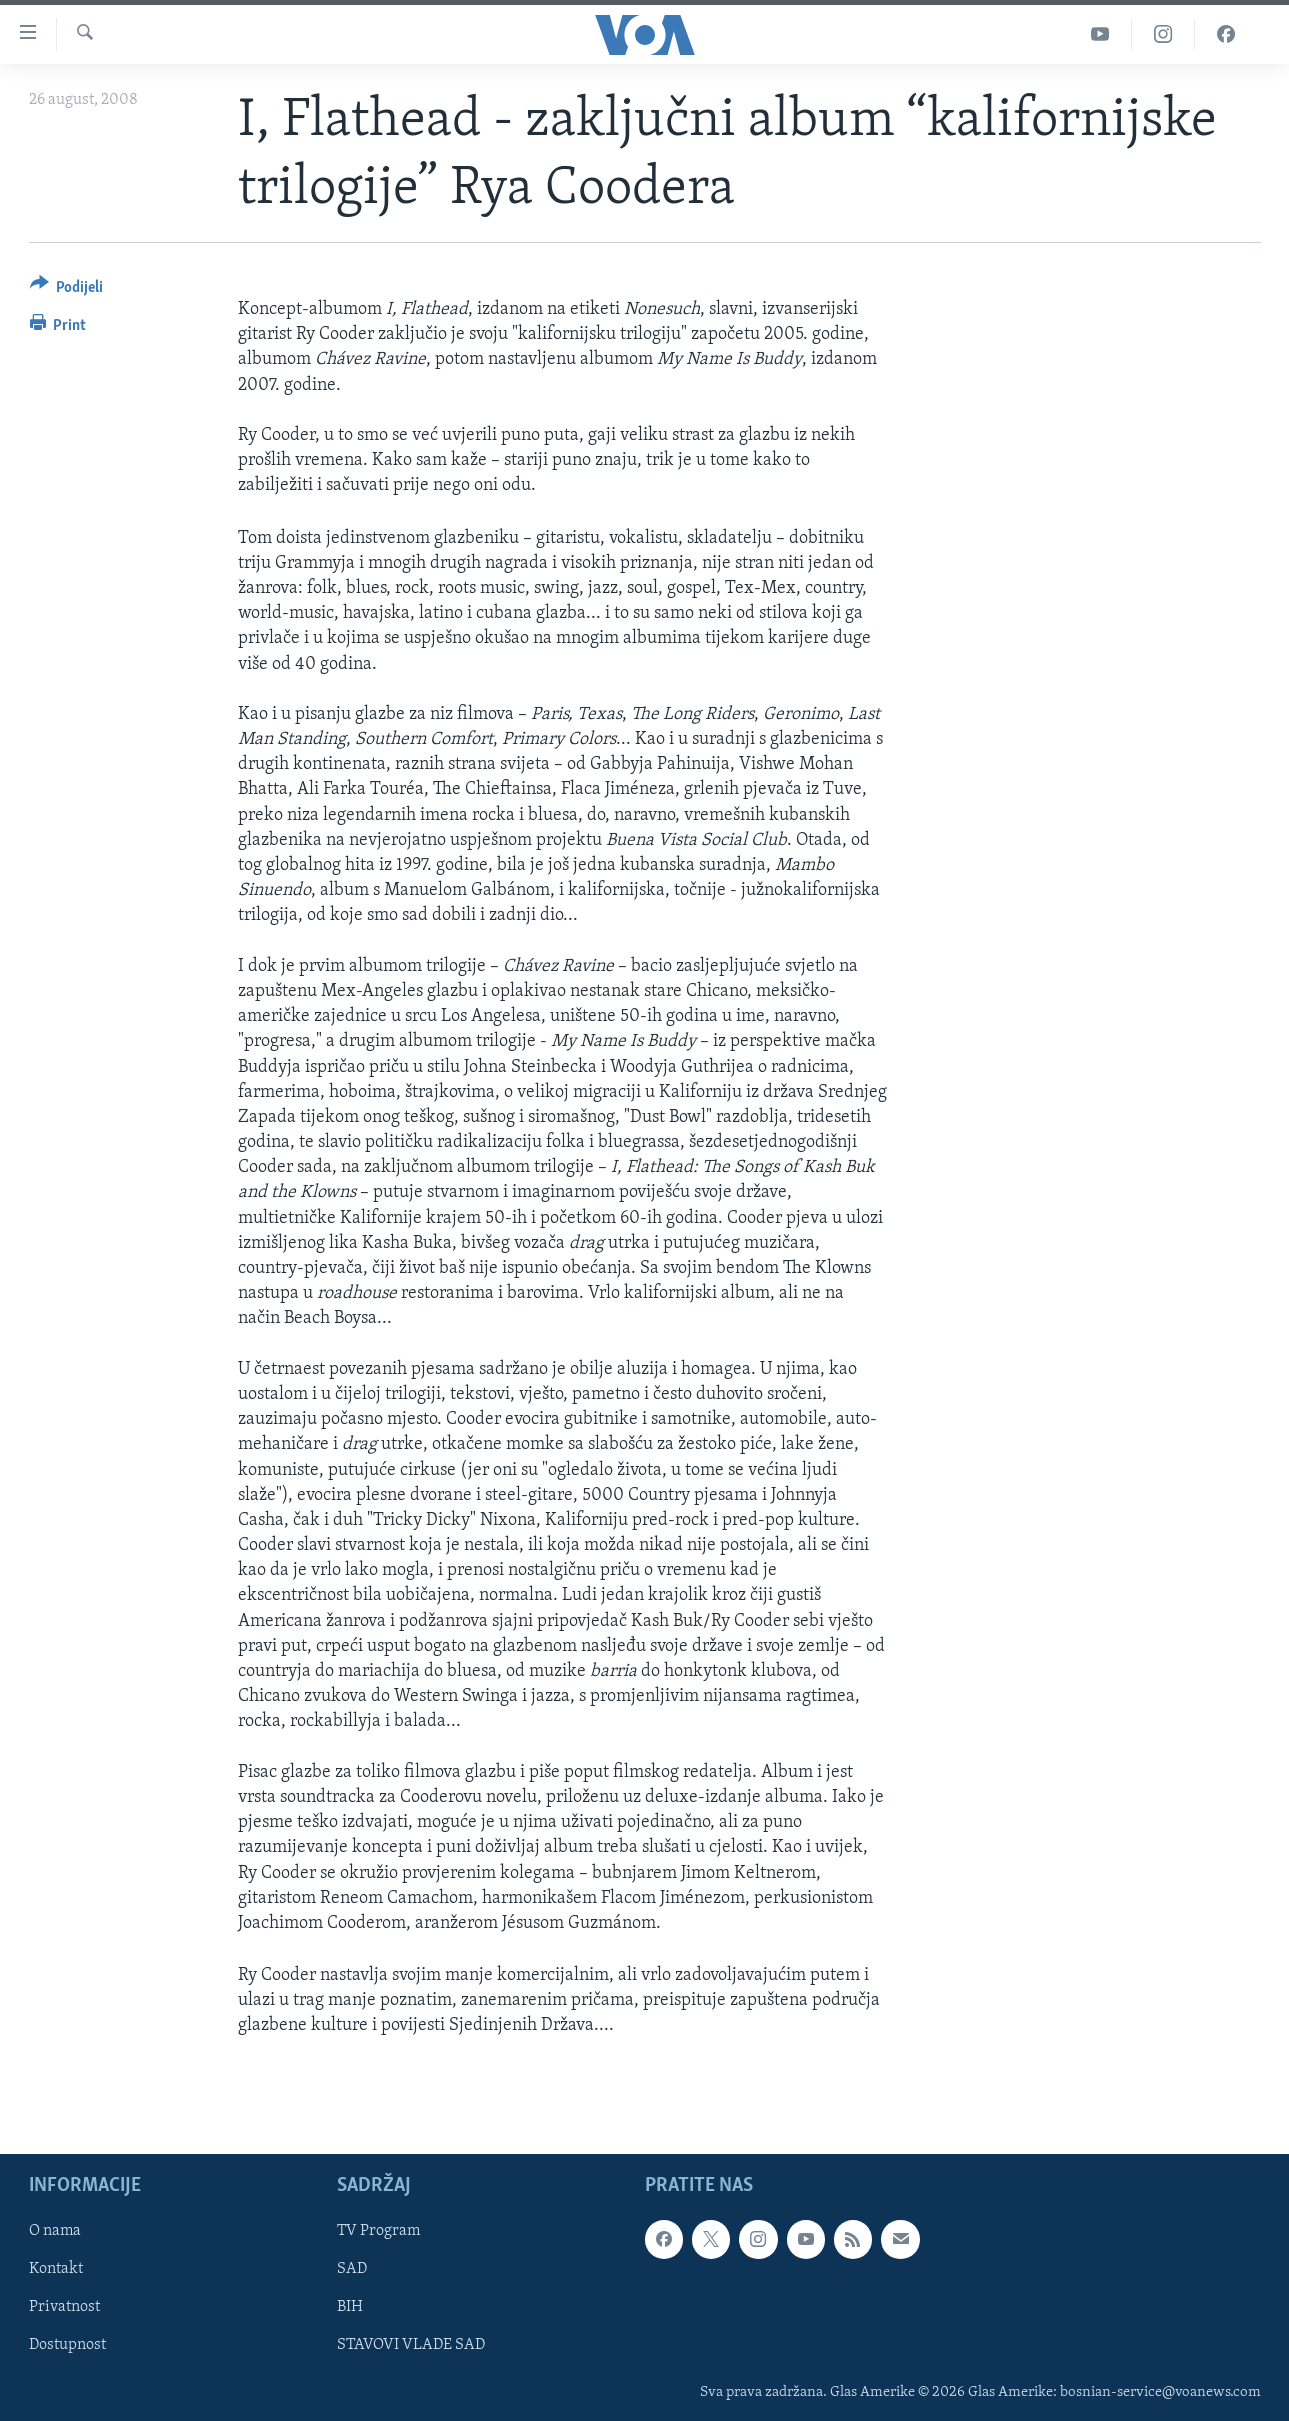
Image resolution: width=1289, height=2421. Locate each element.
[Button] (67, 290)
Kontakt (56, 2269)
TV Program (378, 2231)
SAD (352, 2269)
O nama (55, 2231)
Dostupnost (67, 2345)
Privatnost (64, 2307)
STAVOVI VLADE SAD (411, 2345)
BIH (350, 2307)
